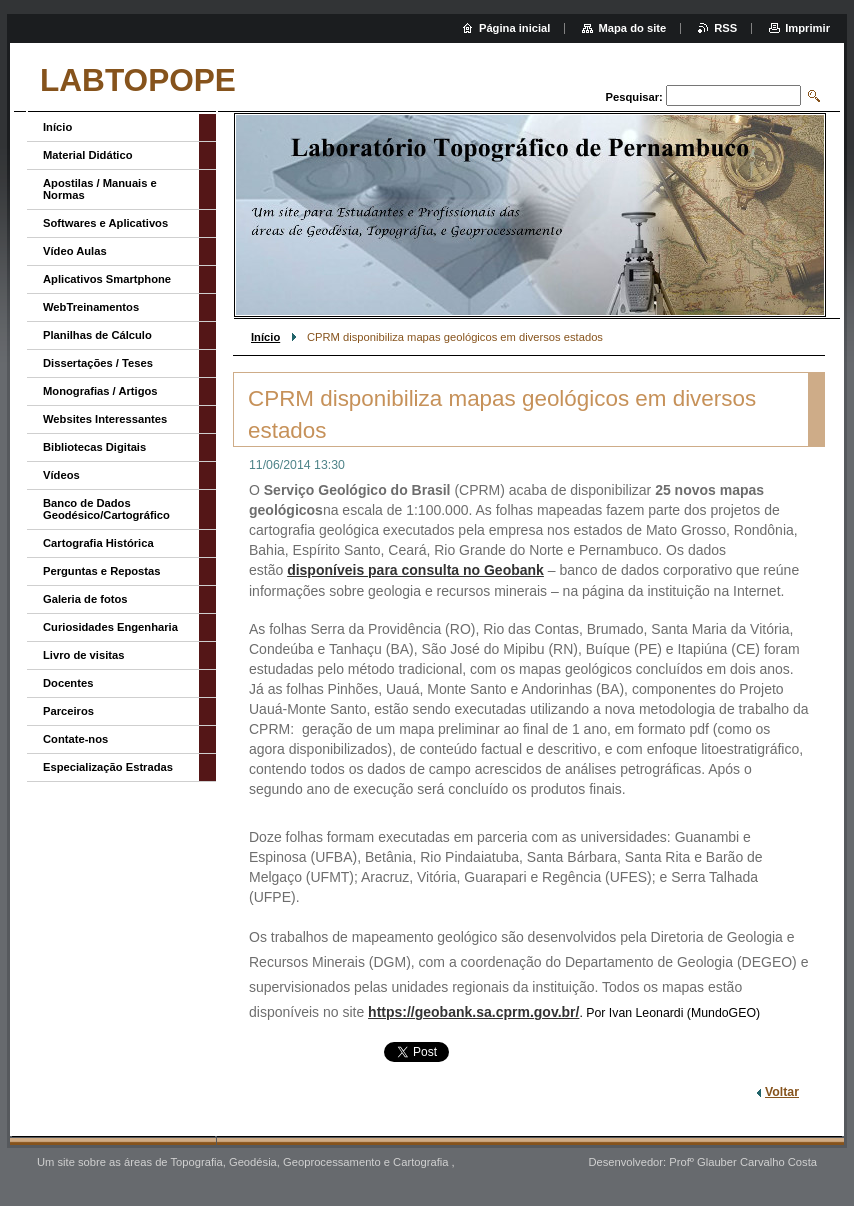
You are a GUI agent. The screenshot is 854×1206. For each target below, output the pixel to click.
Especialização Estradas (108, 767)
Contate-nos (75, 739)
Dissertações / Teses (98, 363)
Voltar (782, 1092)
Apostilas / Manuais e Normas (100, 189)
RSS (725, 28)
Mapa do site (632, 28)
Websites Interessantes (105, 419)
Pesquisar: (634, 97)
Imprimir (807, 28)
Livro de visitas (83, 655)
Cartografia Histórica (98, 543)
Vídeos (61, 475)
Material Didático (88, 155)
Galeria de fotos (85, 599)
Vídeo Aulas (75, 251)
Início (265, 337)
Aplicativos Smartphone (107, 279)
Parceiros (68, 711)
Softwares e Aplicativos (105, 223)
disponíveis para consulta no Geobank (415, 570)
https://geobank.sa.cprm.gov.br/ (473, 1012)
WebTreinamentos (91, 307)
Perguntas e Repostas (102, 571)
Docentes (68, 683)
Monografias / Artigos (100, 391)
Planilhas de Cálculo (97, 335)
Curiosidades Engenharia (110, 627)
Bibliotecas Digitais (94, 447)
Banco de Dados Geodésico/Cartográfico (106, 509)
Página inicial (515, 28)
